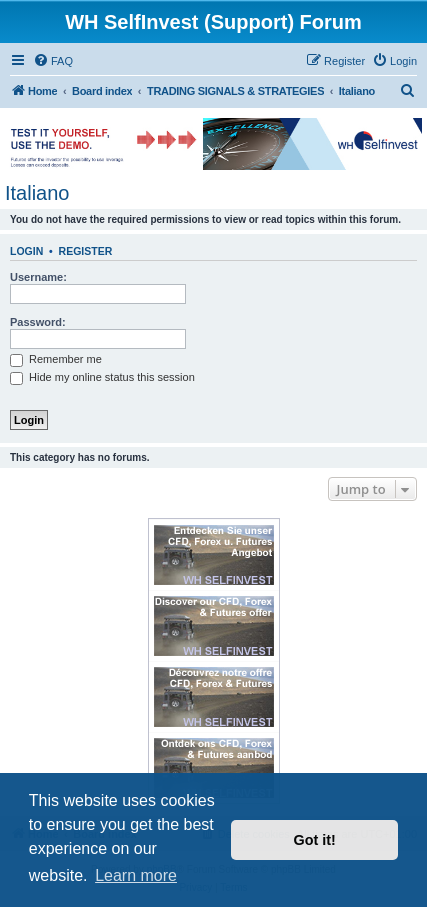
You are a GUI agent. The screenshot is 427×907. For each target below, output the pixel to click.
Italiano (37, 193)
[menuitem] (53, 61)
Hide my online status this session (102, 377)
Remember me (56, 359)
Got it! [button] (315, 840)
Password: (38, 322)
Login (26, 251)
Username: (38, 277)
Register (86, 251)
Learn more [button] (136, 875)
